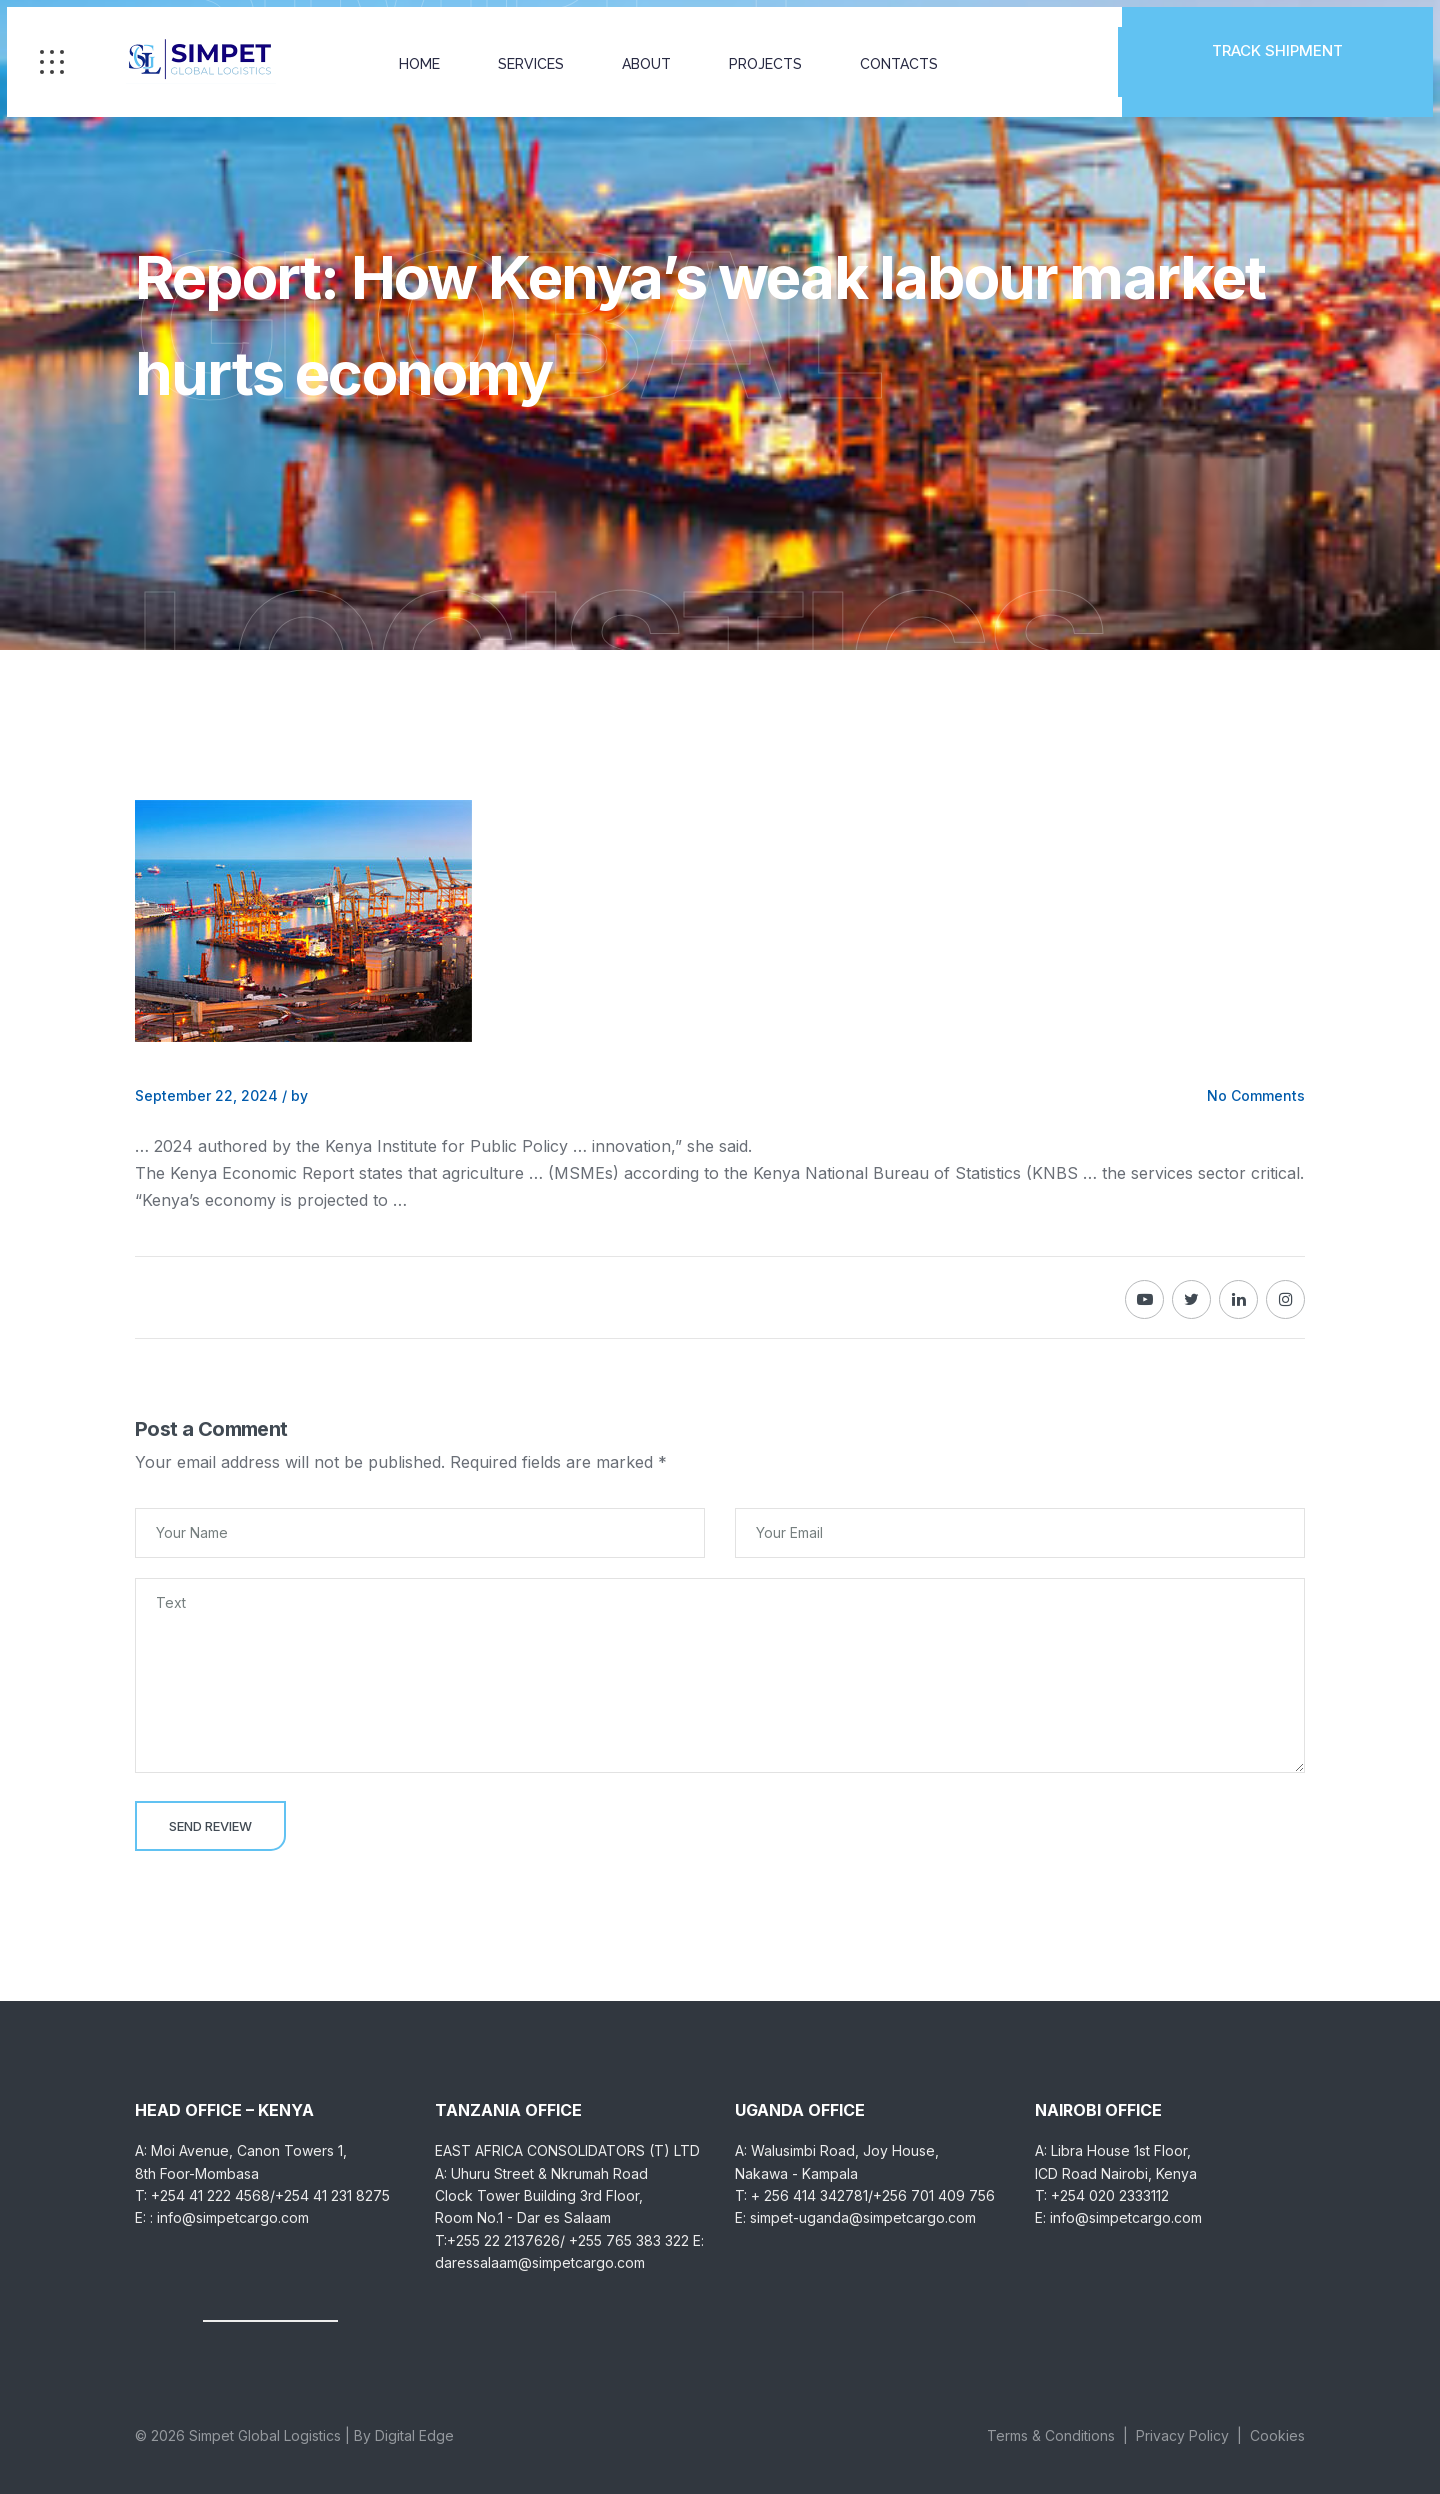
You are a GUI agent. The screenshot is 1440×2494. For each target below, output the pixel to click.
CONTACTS (903, 65)
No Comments (1256, 1095)
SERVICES (535, 65)
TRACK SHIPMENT (1274, 62)
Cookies (1277, 2435)
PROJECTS (769, 65)
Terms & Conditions (1051, 2435)
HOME (423, 65)
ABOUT (650, 65)
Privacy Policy (1182, 2435)
